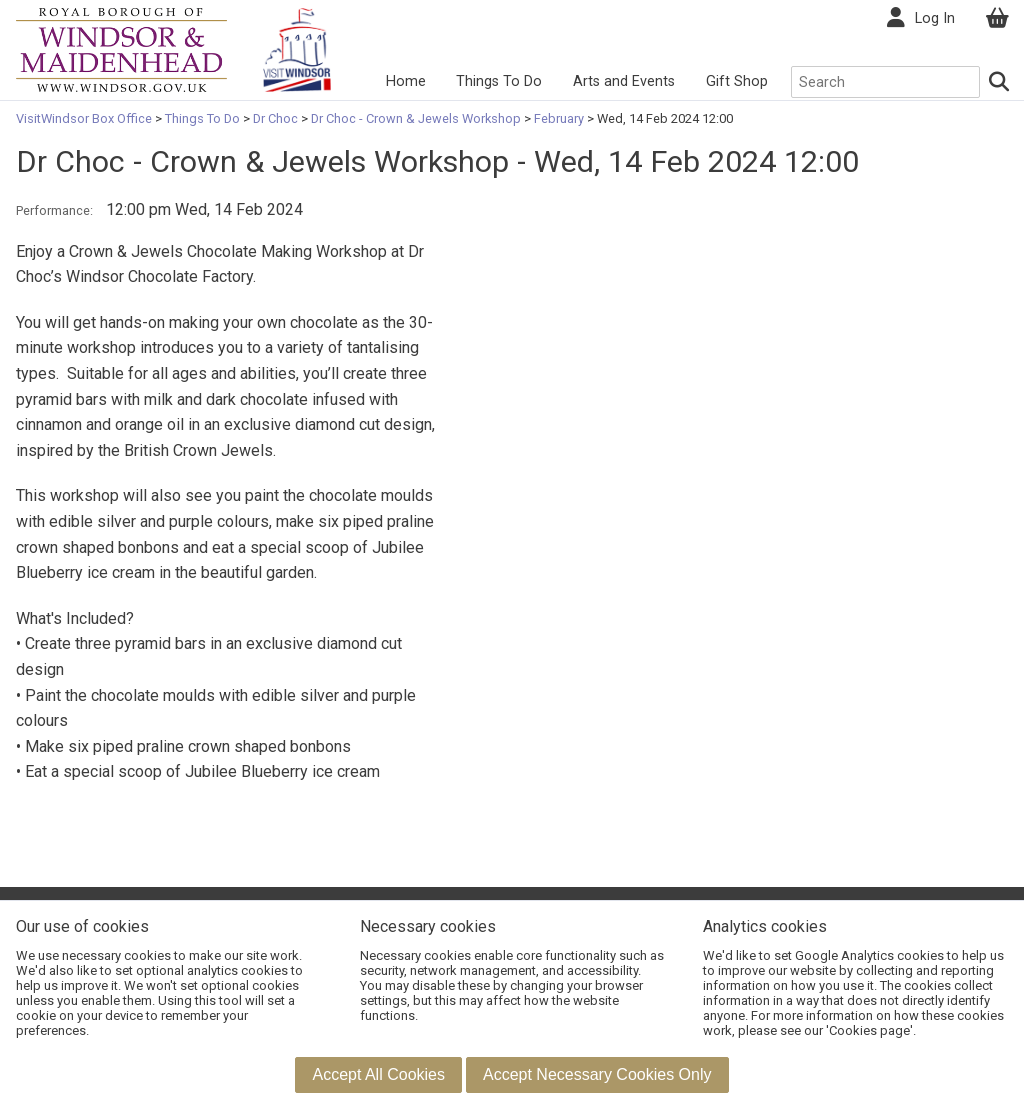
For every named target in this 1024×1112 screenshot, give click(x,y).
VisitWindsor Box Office (85, 118)
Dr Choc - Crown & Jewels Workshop (416, 118)
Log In (935, 18)
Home (406, 81)
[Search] (1000, 82)
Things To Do (499, 81)
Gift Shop (737, 81)
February (559, 118)
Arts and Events (624, 81)
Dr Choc (275, 118)
